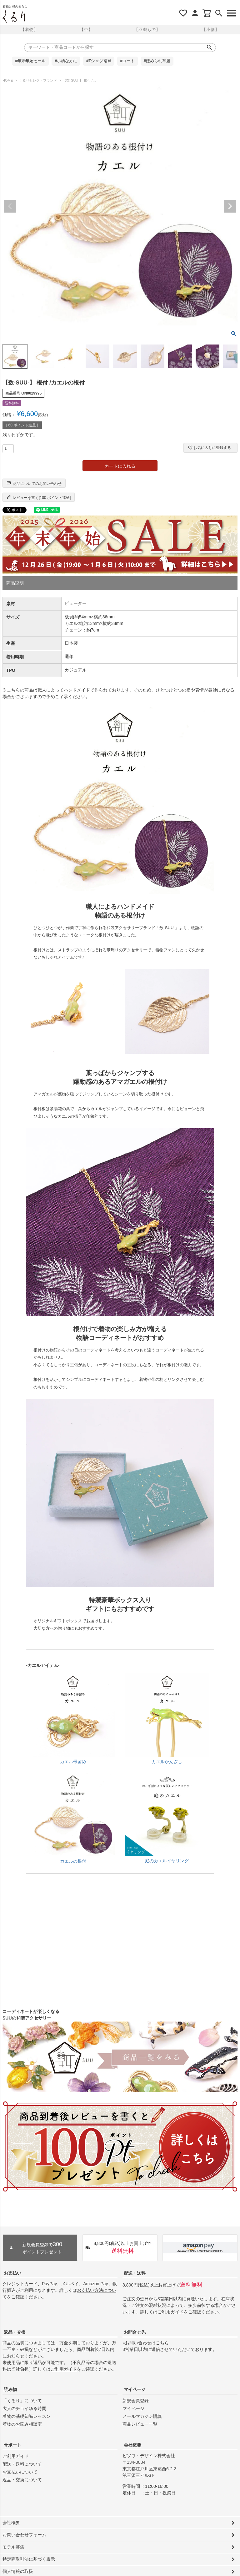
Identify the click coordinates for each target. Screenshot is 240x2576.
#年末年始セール (30, 61)
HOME (7, 80)
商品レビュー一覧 (140, 2424)
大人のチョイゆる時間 (24, 2408)
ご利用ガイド (171, 2311)
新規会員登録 (135, 2400)
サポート (12, 2445)
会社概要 (132, 2445)
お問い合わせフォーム (24, 2534)
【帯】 (86, 29)
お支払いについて (20, 2471)
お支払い (12, 2273)
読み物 (10, 2389)
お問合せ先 (135, 2332)
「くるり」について (22, 2400)
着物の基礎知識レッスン (26, 2416)
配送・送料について (22, 2464)
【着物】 (29, 29)
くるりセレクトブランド (38, 80)
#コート (127, 61)
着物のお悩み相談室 (22, 2424)
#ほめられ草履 (157, 61)
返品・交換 (15, 2332)
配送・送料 (135, 2273)
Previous (10, 206)
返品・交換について (22, 2479)
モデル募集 (13, 2546)
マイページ (135, 2389)
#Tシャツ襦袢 (98, 61)
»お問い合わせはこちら (145, 2342)
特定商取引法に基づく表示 (28, 2559)
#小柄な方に (66, 61)
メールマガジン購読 (142, 2416)
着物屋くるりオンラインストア (13, 16)
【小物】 (210, 29)
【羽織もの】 (147, 29)
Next (230, 206)
